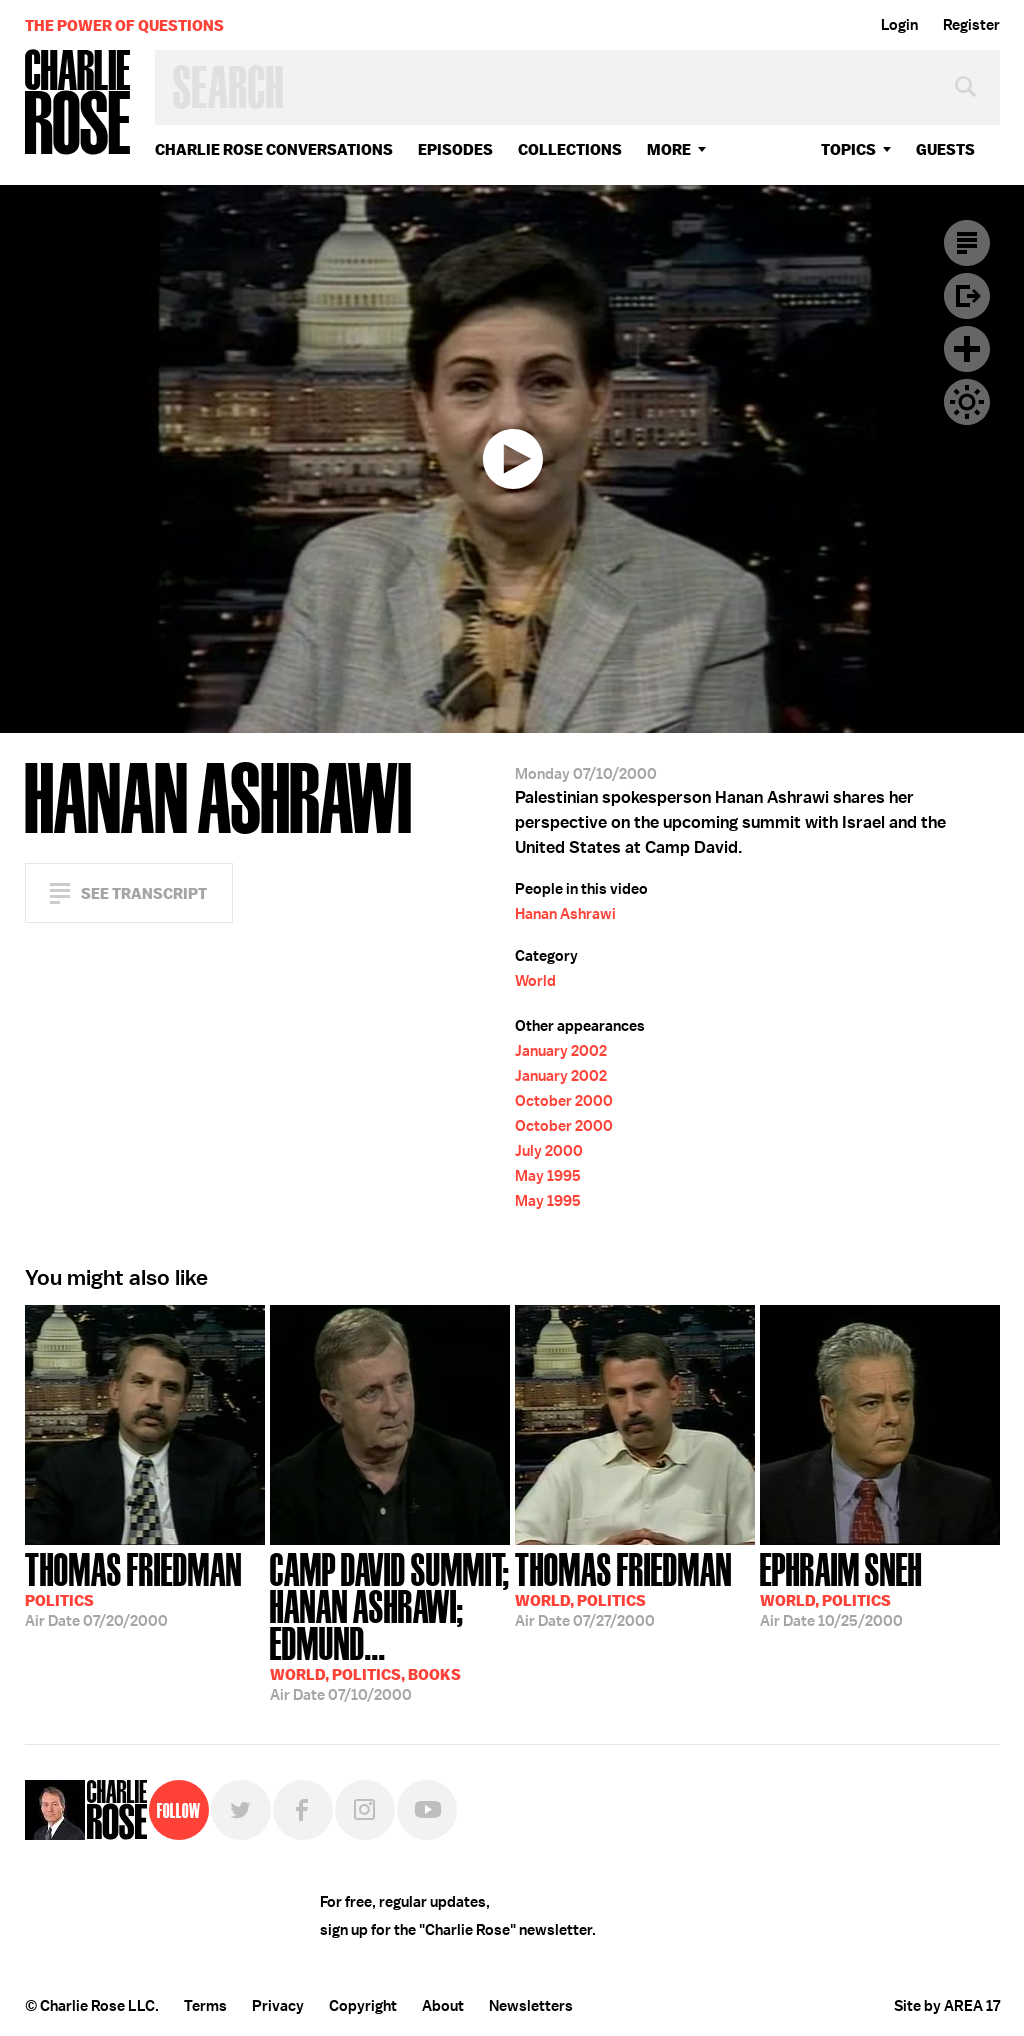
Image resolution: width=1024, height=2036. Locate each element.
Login (899, 25)
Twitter (241, 1810)
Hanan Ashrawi (565, 914)
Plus (967, 349)
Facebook (303, 1810)
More (669, 149)
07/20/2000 (133, 1588)
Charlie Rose (78, 103)
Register (971, 25)
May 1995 (548, 1176)
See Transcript (144, 893)
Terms (205, 2006)
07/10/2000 (390, 1625)
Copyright (363, 2006)
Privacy (278, 2006)
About (443, 2006)
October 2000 (564, 1101)
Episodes (455, 149)
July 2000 (549, 1151)
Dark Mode (967, 402)
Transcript (967, 243)
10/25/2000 (841, 1588)
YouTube (427, 1810)
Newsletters (531, 2006)
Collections (570, 149)
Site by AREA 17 (947, 2006)
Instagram (365, 1810)
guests (945, 149)
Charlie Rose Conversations (274, 149)
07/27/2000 (623, 1588)
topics (848, 149)
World (535, 981)
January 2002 (561, 1051)
